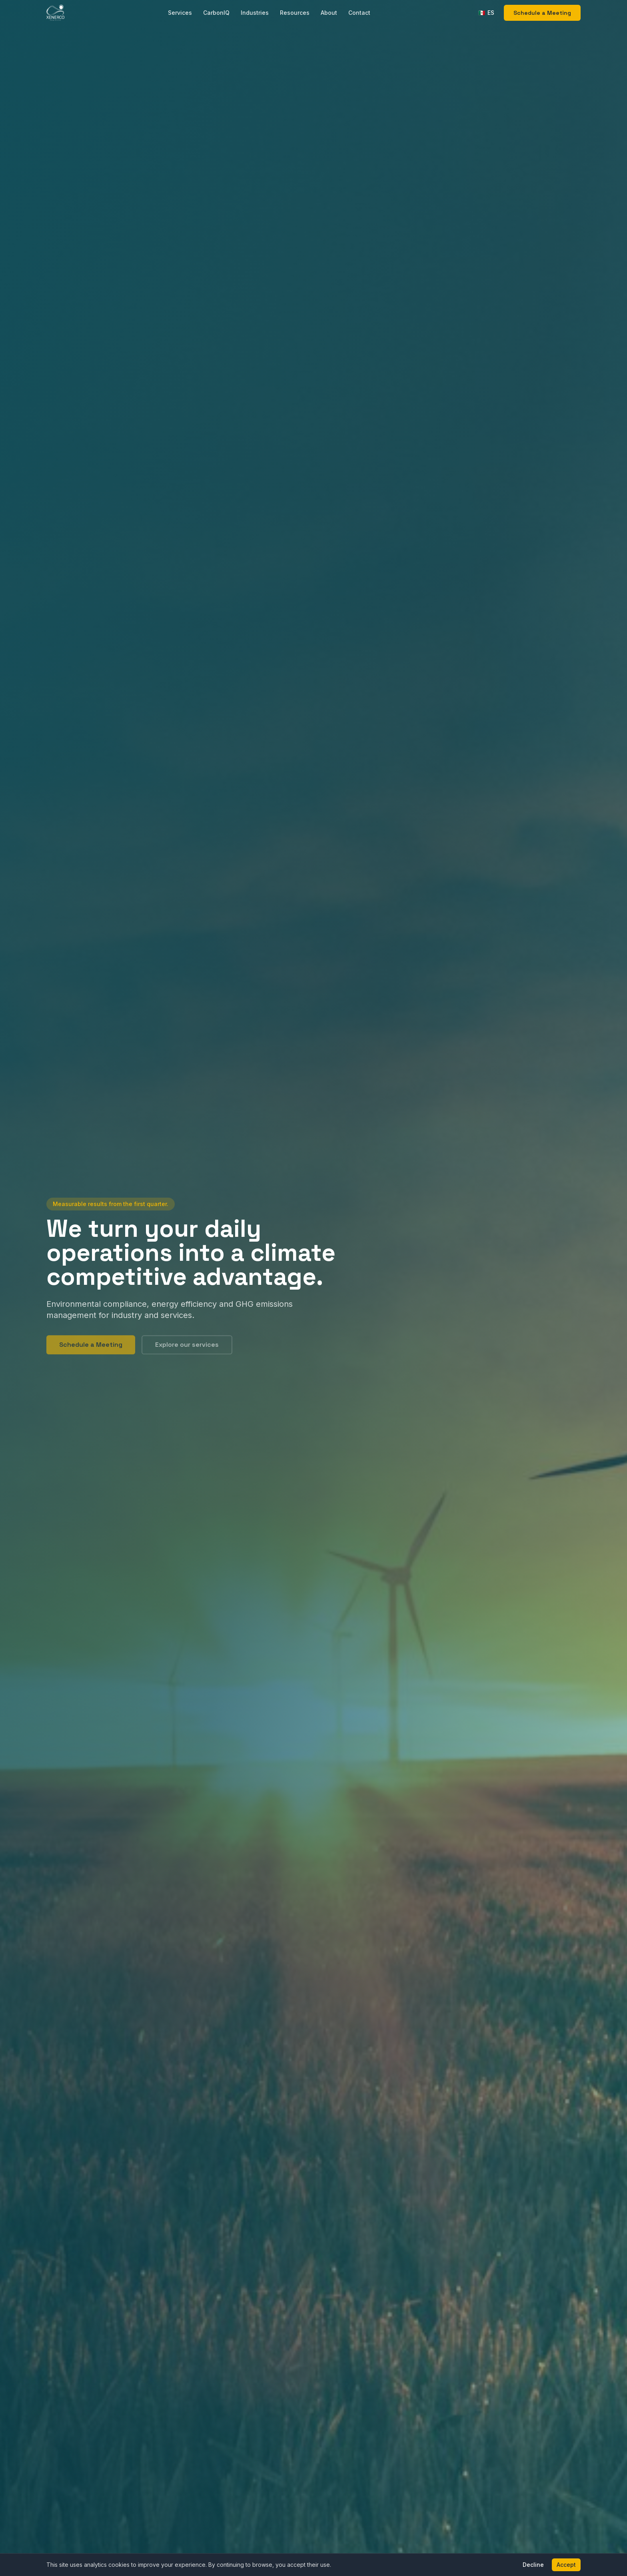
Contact (359, 12)
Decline (533, 2564)
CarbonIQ (216, 12)
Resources (295, 12)
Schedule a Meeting (542, 12)
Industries (255, 12)
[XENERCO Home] (55, 13)
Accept (566, 2564)
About (329, 12)
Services (180, 12)
